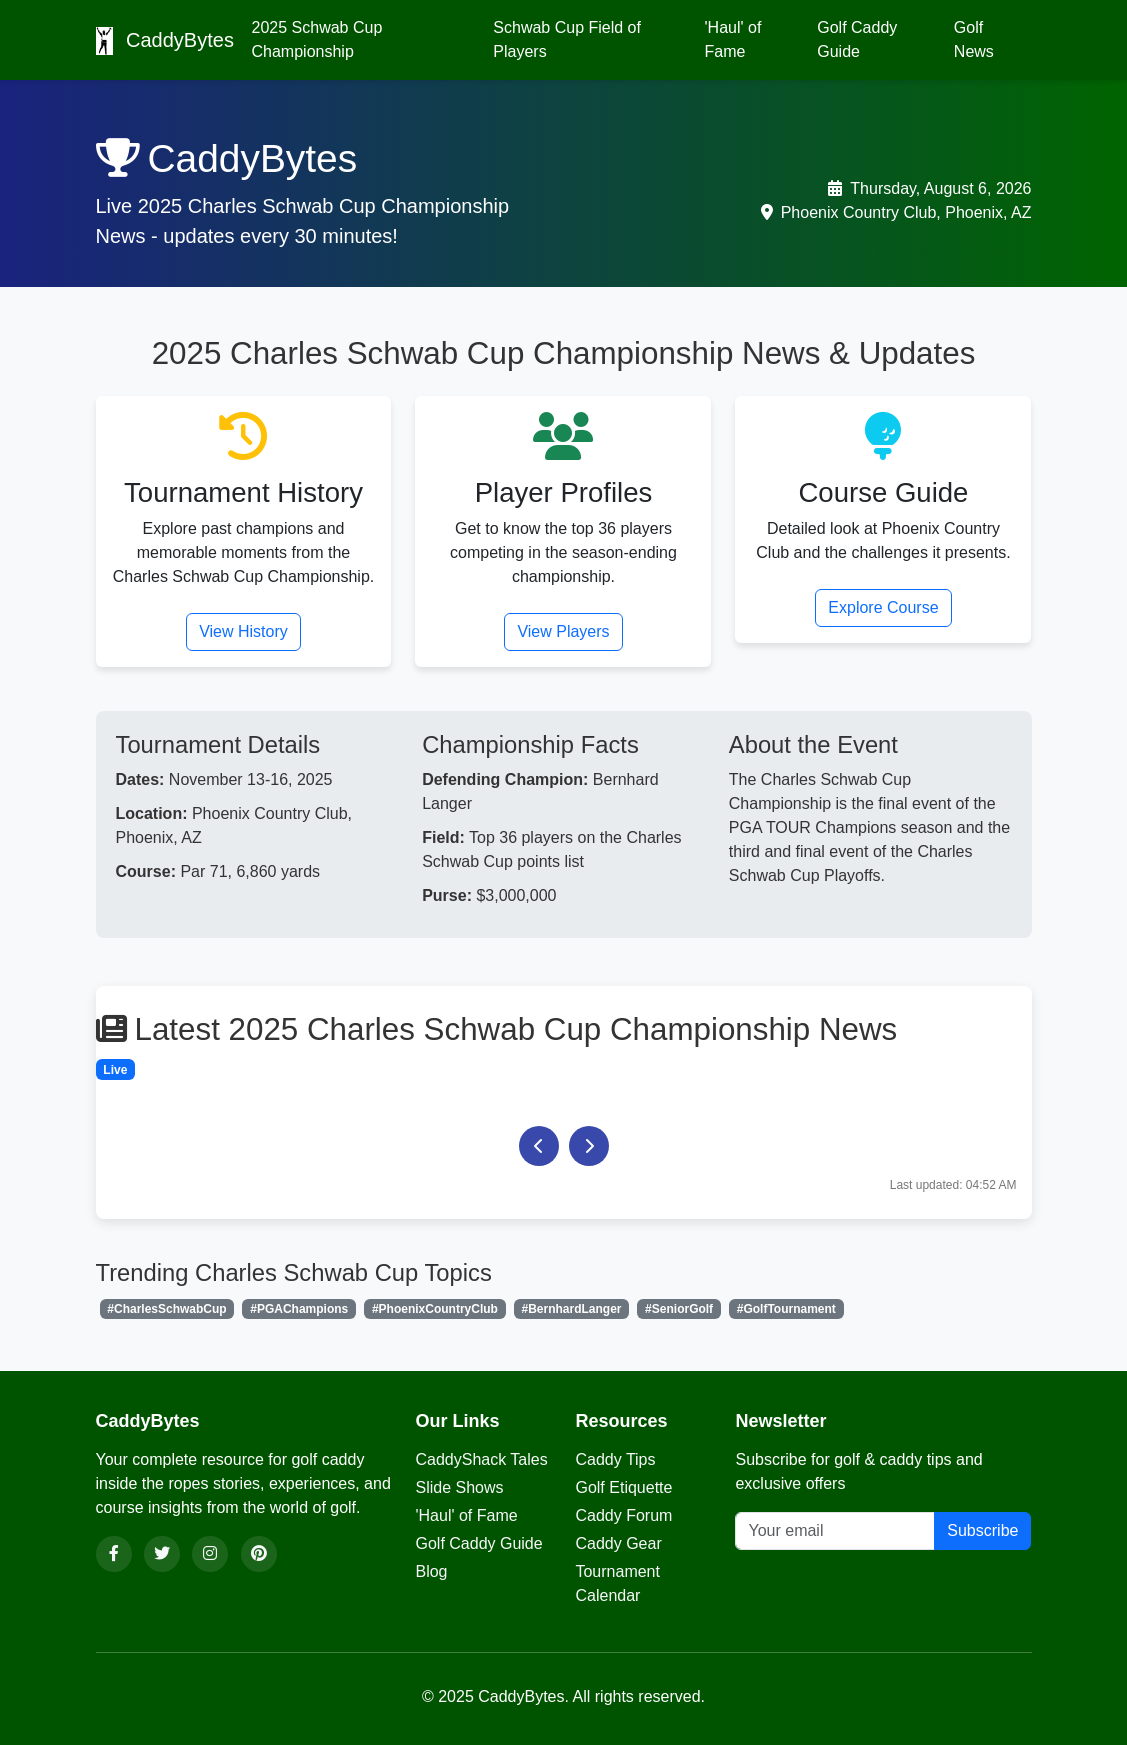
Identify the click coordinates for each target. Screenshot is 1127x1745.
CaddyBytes (162, 41)
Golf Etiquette (623, 1487)
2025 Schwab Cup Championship (317, 39)
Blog (431, 1571)
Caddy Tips (615, 1459)
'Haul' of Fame (733, 39)
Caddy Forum (623, 1515)
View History (243, 631)
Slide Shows (459, 1487)
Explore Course (883, 607)
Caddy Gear (618, 1543)
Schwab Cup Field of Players (567, 39)
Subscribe (982, 1530)
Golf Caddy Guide (857, 39)
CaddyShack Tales (481, 1459)
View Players (563, 631)
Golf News (974, 39)
